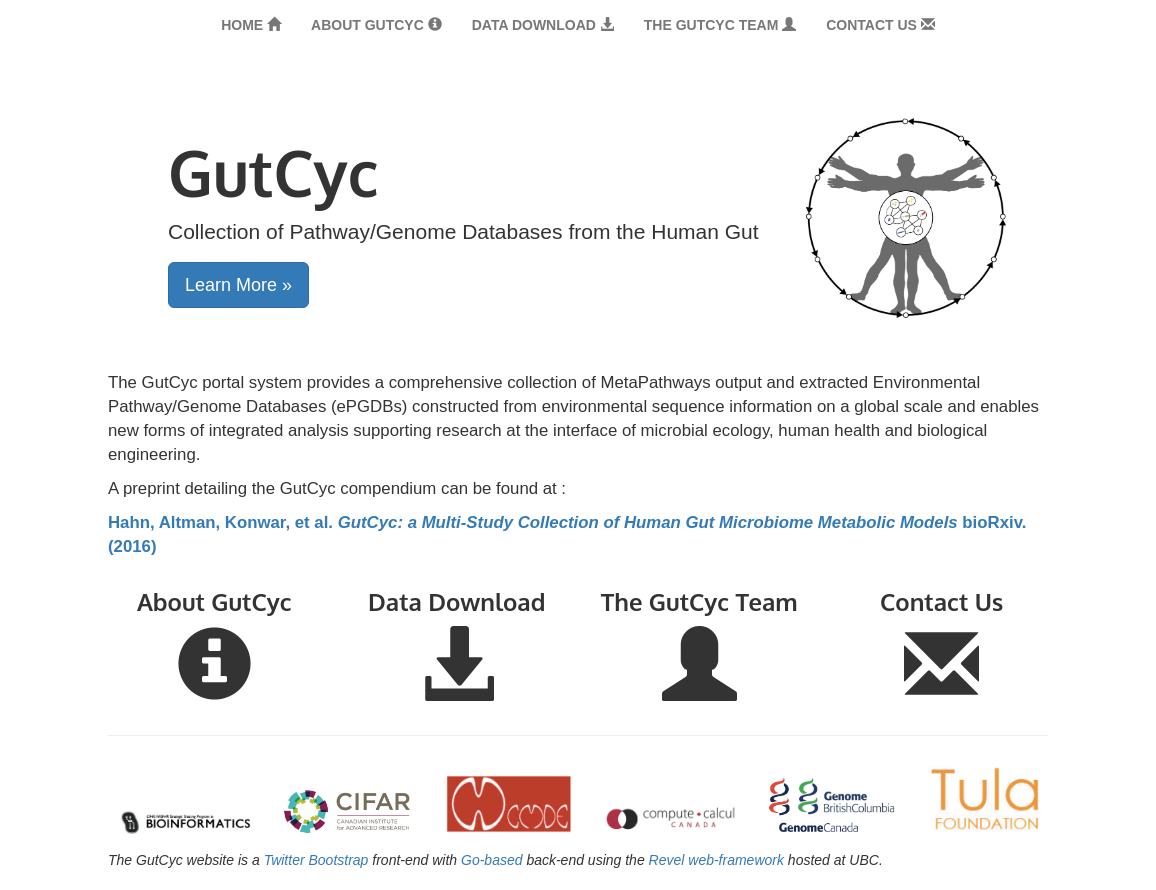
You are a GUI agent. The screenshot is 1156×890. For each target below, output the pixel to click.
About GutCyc (376, 25)
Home (251, 25)
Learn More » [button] (238, 285)
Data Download (543, 25)
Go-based (491, 860)
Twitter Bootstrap (316, 860)
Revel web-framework (716, 860)
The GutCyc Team (720, 25)
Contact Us (880, 25)
